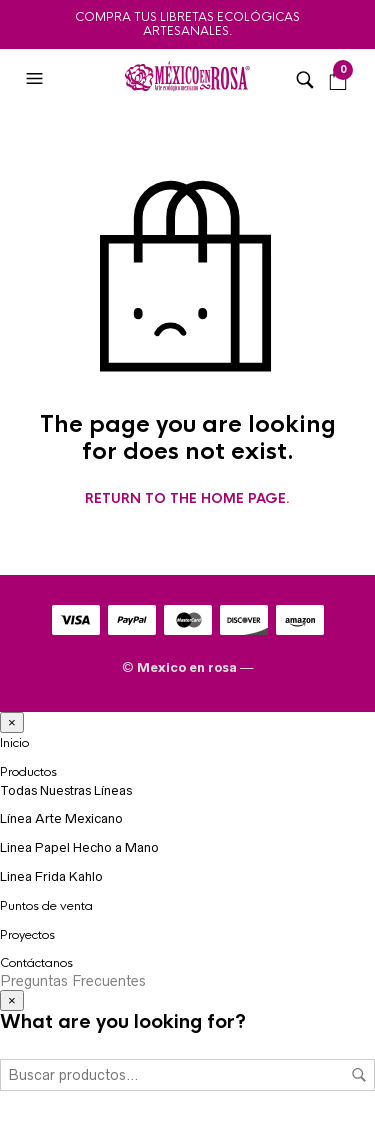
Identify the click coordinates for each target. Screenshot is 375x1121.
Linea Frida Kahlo (51, 876)
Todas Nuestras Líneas (66, 790)
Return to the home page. (187, 499)
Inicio (14, 743)
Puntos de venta (46, 906)
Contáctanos (36, 963)
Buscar (359, 1075)
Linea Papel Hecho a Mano (79, 847)
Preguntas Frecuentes (73, 981)
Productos (28, 772)
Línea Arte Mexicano (61, 818)
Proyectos (27, 935)
